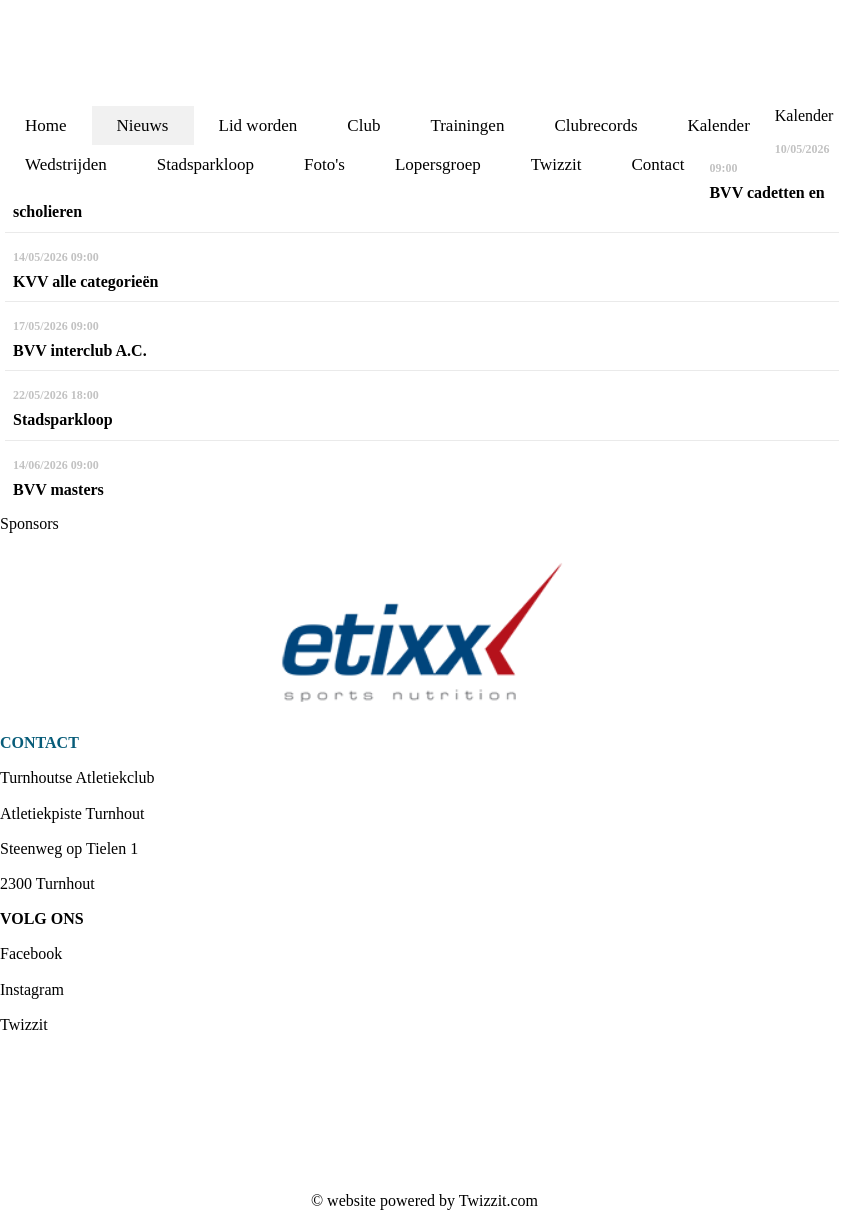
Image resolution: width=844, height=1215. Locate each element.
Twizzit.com (498, 1200)
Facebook (31, 953)
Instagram (32, 989)
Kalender (719, 125)
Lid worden (258, 125)
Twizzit (24, 1024)
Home (46, 125)
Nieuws (143, 125)
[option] (422, 633)
